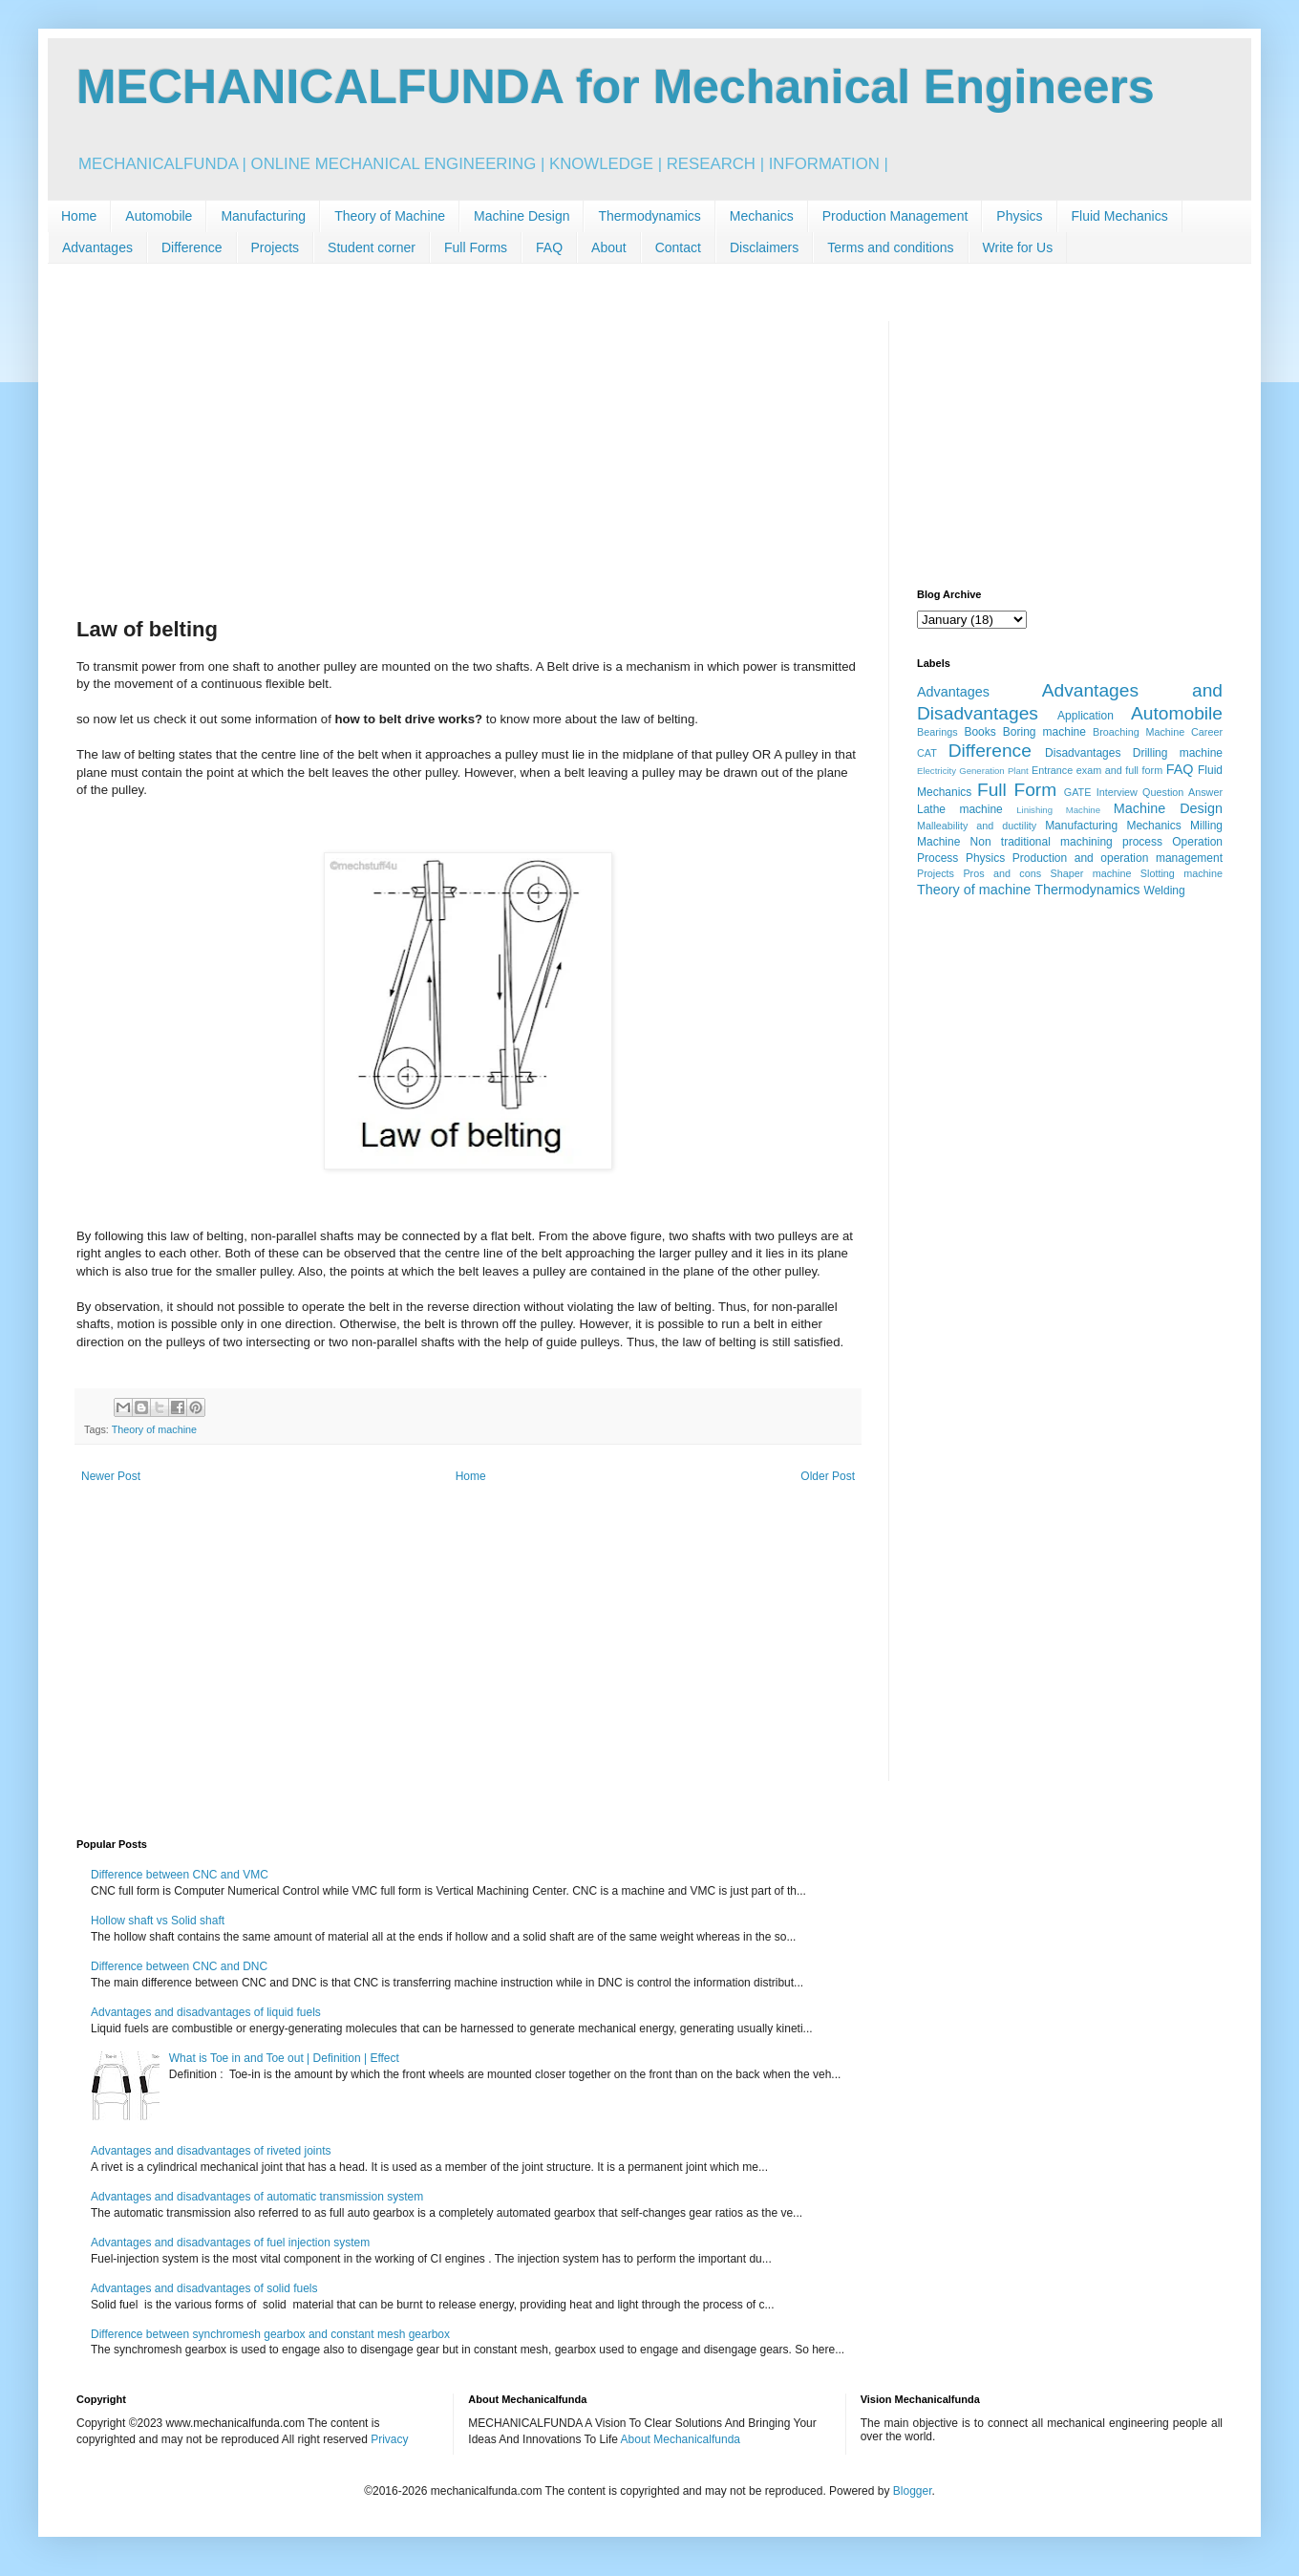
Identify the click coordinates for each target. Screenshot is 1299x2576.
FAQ (549, 247)
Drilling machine (1178, 753)
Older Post (827, 1476)
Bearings (937, 732)
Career (1207, 732)
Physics (1019, 216)
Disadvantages (1082, 753)
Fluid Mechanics (1120, 216)
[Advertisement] (468, 455)
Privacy (389, 2439)
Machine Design (521, 216)
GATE (1078, 792)
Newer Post (110, 1476)
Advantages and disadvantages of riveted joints (211, 2150)
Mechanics (762, 216)
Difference (192, 247)
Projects (275, 247)
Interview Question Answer (1160, 792)
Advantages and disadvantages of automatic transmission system (257, 2196)
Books (979, 732)
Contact (678, 247)
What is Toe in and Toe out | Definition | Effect (284, 2058)
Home (78, 216)
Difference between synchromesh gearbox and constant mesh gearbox (270, 2334)
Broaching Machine (1138, 732)
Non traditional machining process (1066, 841)
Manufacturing (263, 216)
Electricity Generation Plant (973, 770)
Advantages (97, 247)
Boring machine (1044, 732)
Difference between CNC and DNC (179, 1966)
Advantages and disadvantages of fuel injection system (230, 2242)
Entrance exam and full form (1097, 770)
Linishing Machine (1058, 810)
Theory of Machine (389, 216)
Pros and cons (1002, 873)
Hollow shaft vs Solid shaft (157, 1920)
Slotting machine (1181, 873)
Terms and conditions (890, 247)
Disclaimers (764, 247)
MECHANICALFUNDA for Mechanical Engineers (615, 87)
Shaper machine (1090, 873)
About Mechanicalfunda (680, 2439)
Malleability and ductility (976, 825)
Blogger (912, 2491)
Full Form (1016, 790)
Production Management (895, 216)
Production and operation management (1117, 858)
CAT (927, 753)
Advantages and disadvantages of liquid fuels (206, 2012)
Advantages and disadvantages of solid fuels (204, 2288)
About (609, 247)
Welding (1164, 890)
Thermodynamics (649, 216)
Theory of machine (154, 1429)
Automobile (158, 216)
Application (1085, 715)
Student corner (371, 247)
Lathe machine (960, 809)
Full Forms (475, 247)
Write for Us (1018, 247)
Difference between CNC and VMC (179, 1874)
